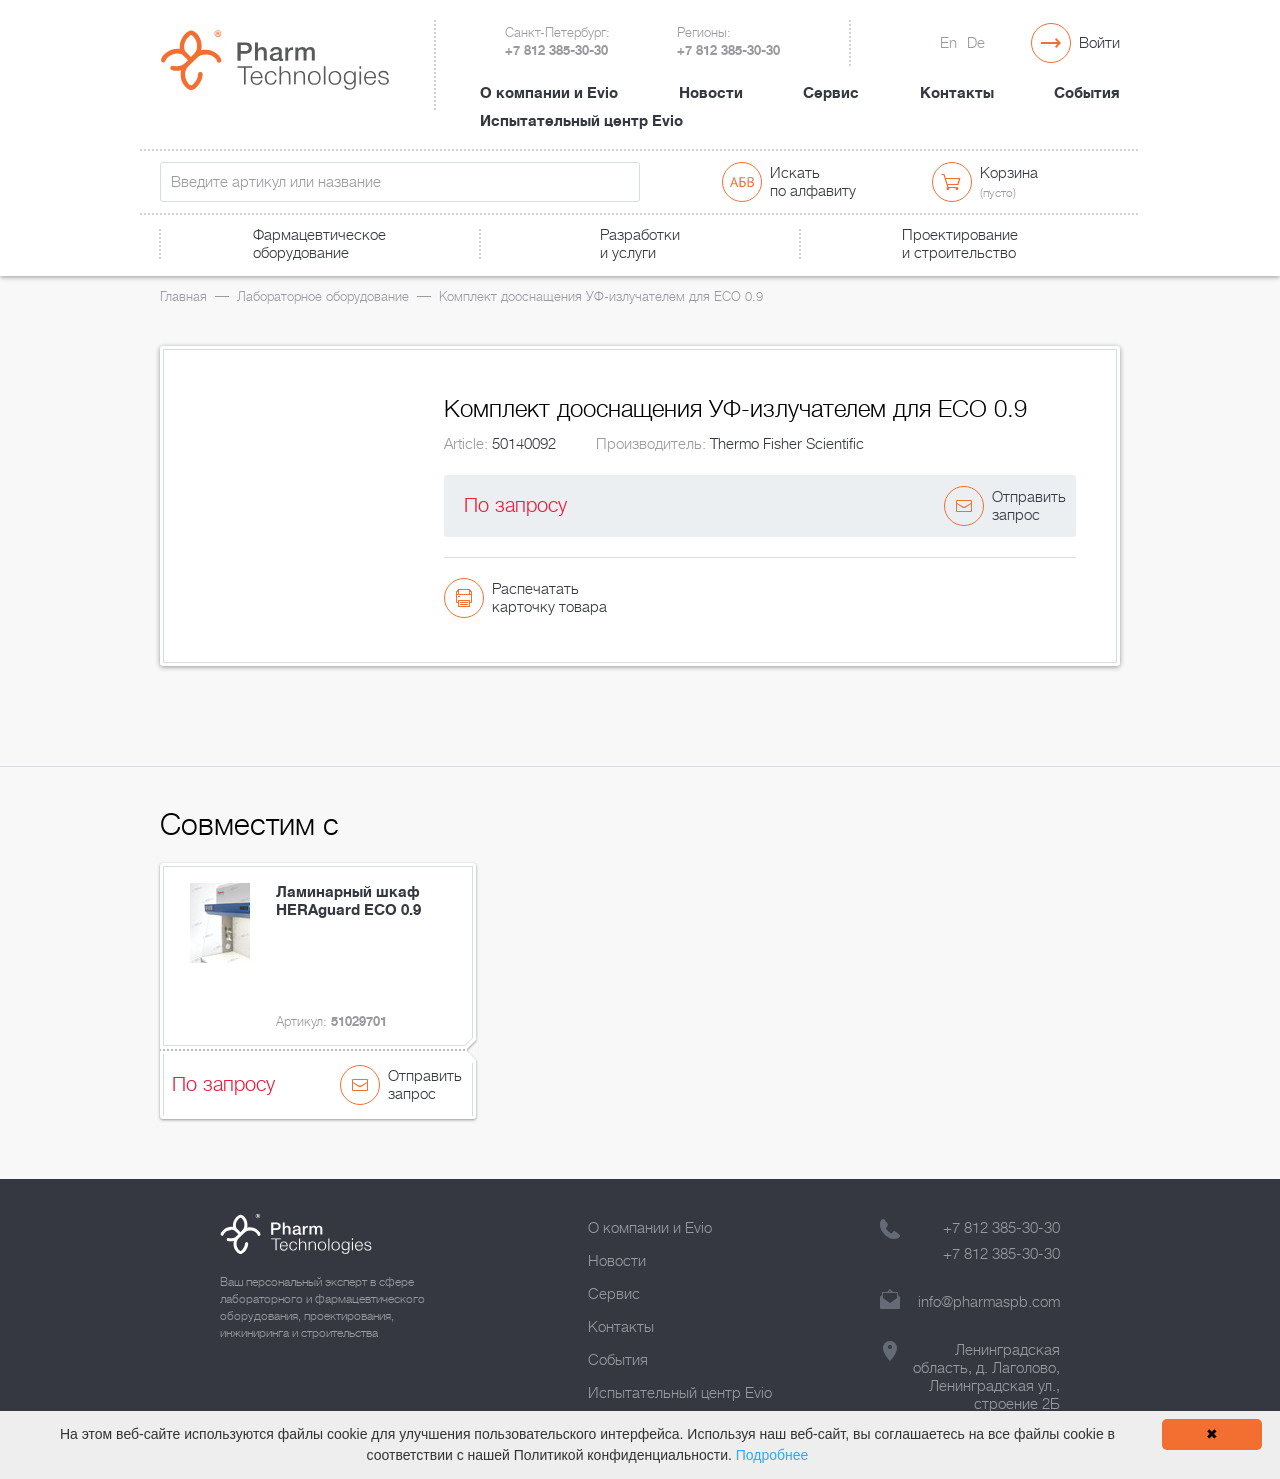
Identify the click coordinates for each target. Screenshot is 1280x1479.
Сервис (831, 93)
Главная (183, 296)
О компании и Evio (549, 93)
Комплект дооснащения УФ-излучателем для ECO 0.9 (601, 296)
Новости (711, 93)
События (1087, 93)
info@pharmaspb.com (989, 1302)
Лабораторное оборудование (323, 296)
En (948, 43)
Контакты (957, 93)
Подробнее (772, 1455)
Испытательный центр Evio (581, 121)
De (976, 43)
